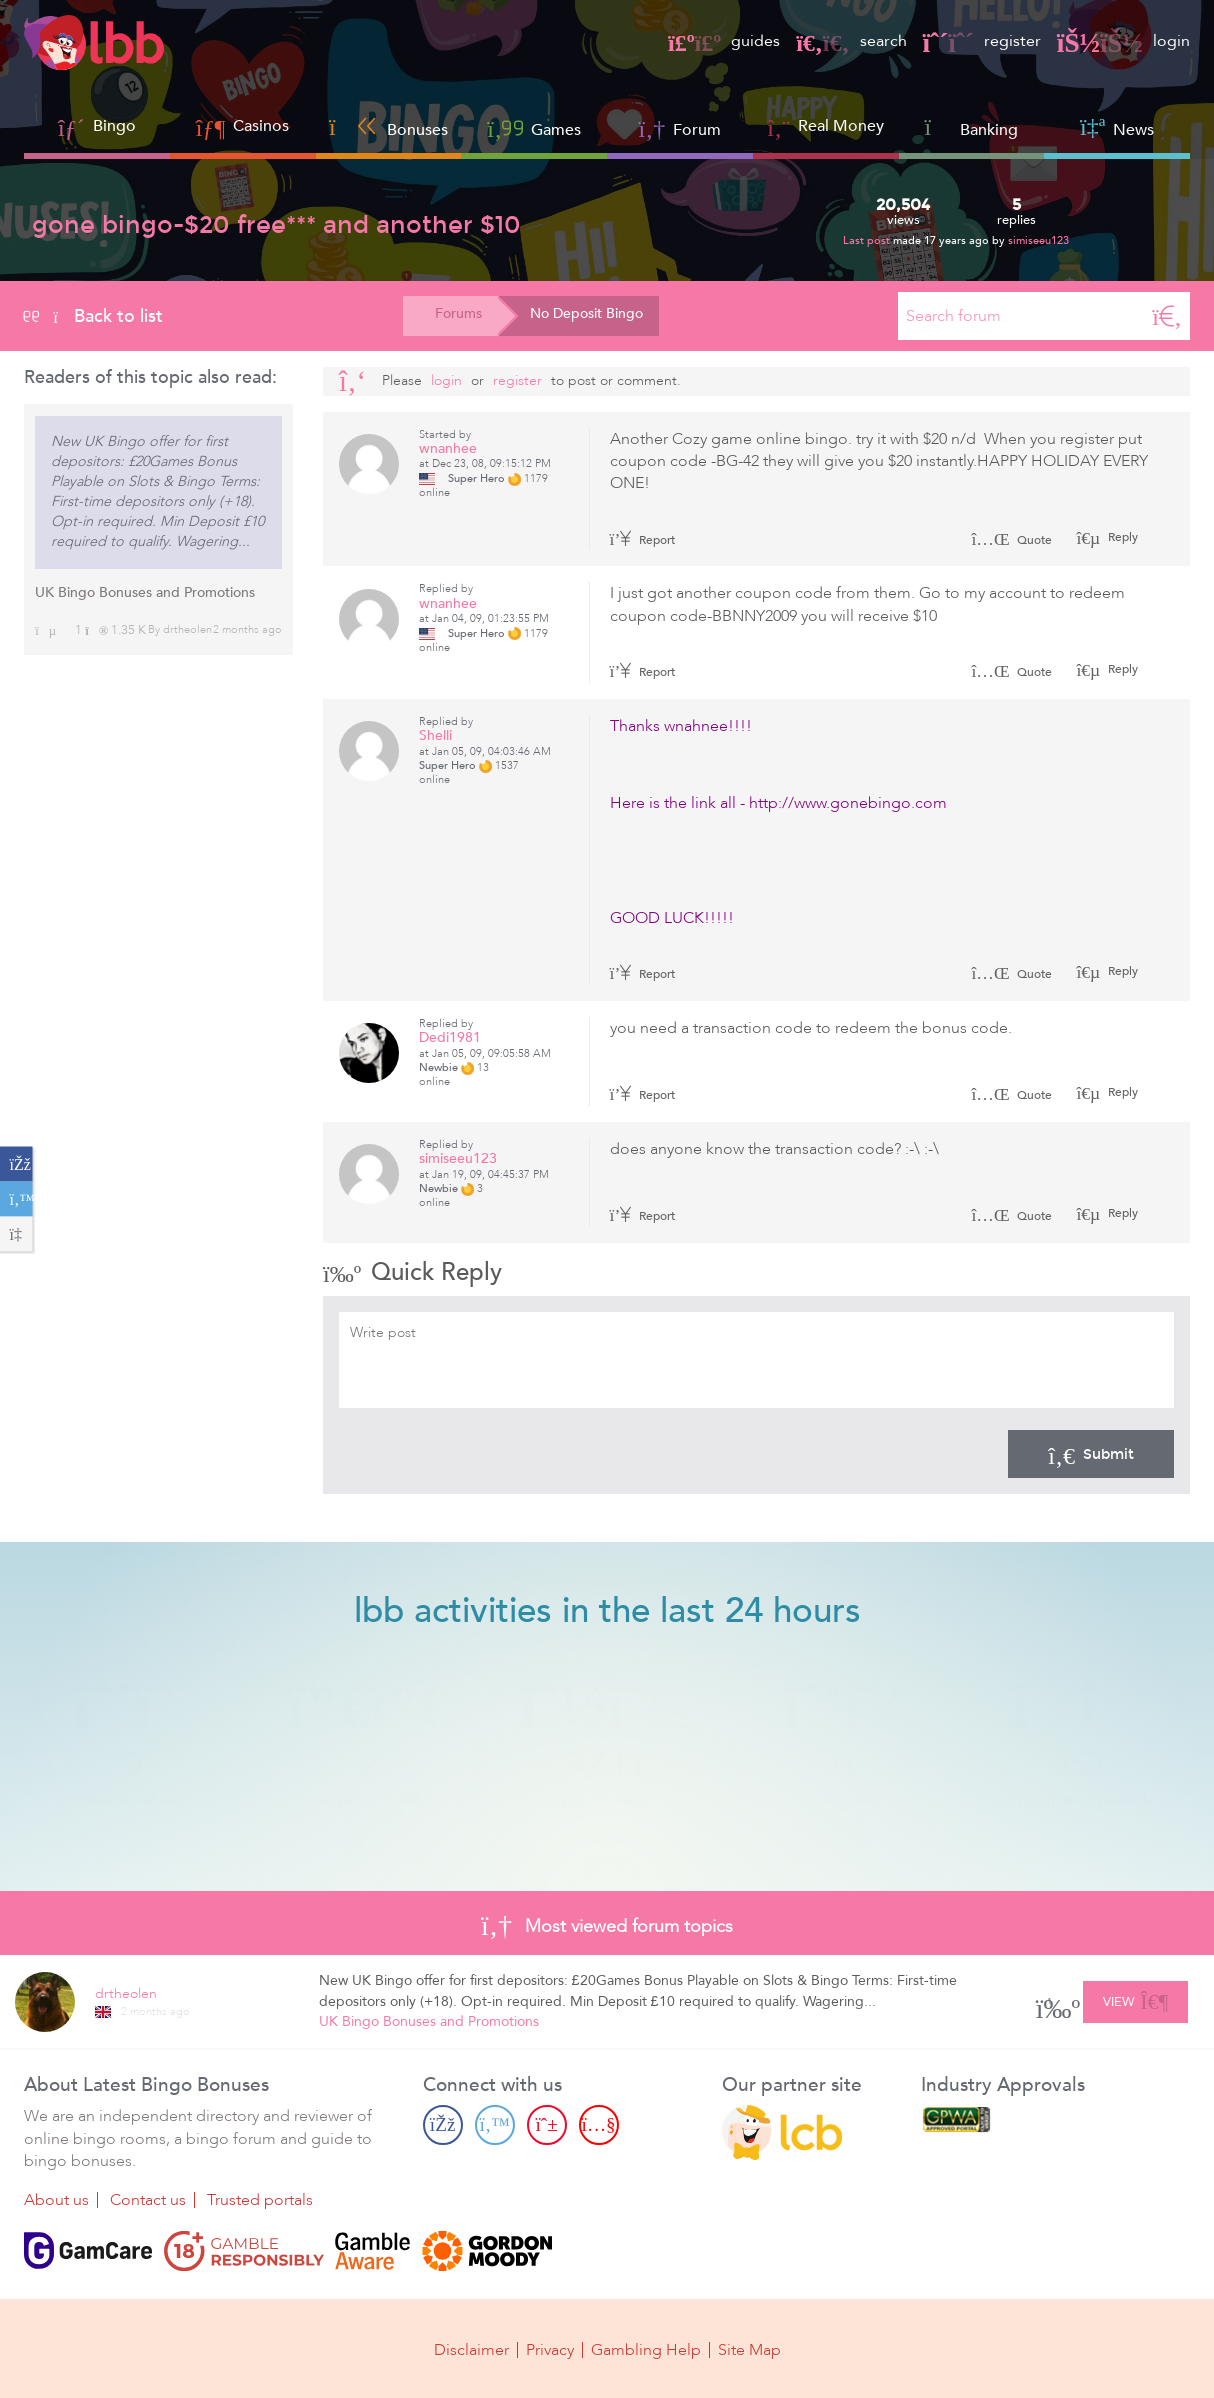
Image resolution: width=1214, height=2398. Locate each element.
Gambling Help (646, 2350)
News (1117, 127)
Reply (1121, 537)
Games (534, 127)
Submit (1091, 1454)
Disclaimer (471, 2350)
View (1135, 1999)
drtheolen (187, 629)
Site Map (749, 2350)
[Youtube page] (599, 2125)
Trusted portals (260, 2200)
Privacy (550, 2350)
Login (446, 380)
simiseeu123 (1038, 240)
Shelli (435, 735)
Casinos (261, 126)
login (1123, 41)
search (851, 41)
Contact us (148, 2200)
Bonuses (388, 127)
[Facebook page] (443, 2125)
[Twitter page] (495, 2125)
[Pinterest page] (547, 2125)
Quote (1011, 540)
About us (56, 2200)
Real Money (841, 126)
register (982, 41)
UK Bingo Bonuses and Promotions (145, 592)
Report (643, 540)
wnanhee (448, 448)
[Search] (1167, 316)
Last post (868, 240)
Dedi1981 (450, 1037)
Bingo (114, 126)
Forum (680, 127)
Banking (972, 127)
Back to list (93, 316)
